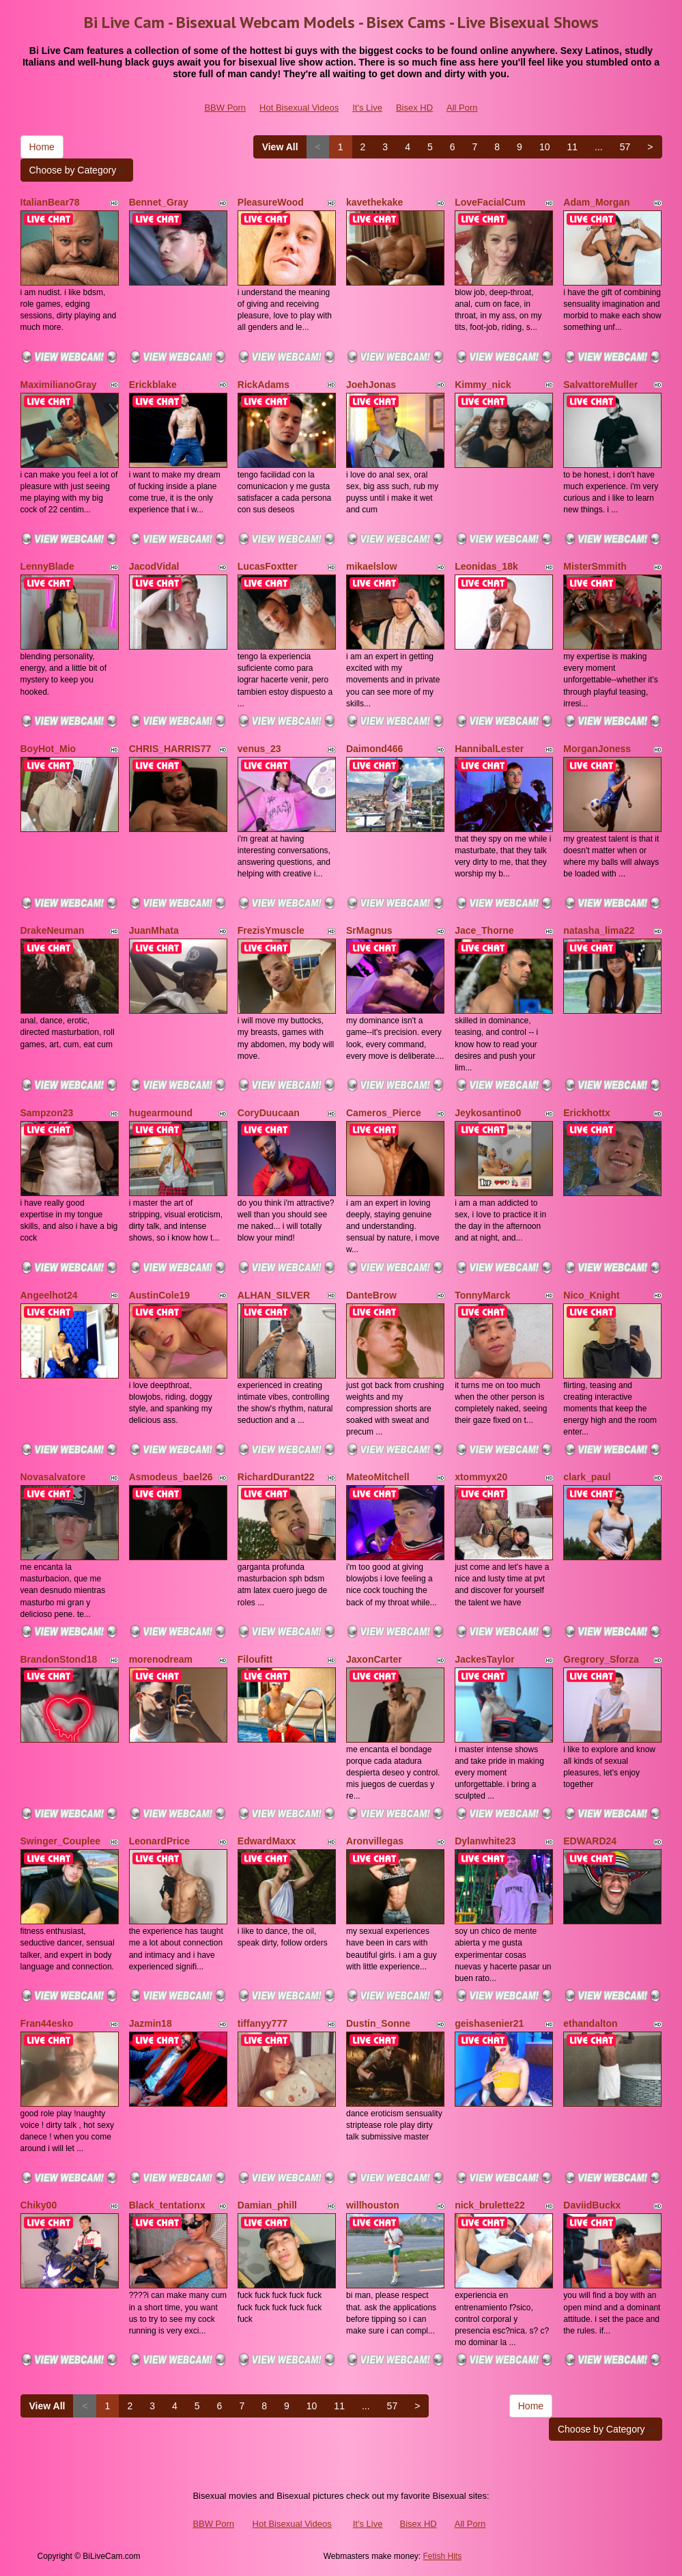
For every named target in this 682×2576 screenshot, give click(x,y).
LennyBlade (47, 566)
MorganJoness (597, 748)
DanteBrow (371, 1295)
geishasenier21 (489, 2023)
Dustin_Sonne (378, 2023)
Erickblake (153, 384)
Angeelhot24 (49, 1295)
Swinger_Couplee (60, 1841)
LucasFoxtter (268, 566)
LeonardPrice (159, 1841)
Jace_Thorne (484, 930)
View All (280, 146)
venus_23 (259, 748)
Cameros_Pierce (383, 1112)
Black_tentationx (167, 2205)
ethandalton (590, 2023)
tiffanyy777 (262, 2023)
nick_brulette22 (490, 2205)
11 (572, 146)
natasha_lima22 (598, 930)
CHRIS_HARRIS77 (170, 748)
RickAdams (263, 384)
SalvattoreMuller (600, 384)
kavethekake (374, 202)
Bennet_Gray (158, 202)
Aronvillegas (374, 1841)
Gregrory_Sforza (600, 1659)
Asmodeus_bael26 (171, 1476)
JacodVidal (154, 566)
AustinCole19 (159, 1295)
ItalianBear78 (50, 202)
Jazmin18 (150, 2023)
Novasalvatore (53, 1476)
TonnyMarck (482, 1295)
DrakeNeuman (52, 930)
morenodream (161, 1659)
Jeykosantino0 (488, 1112)
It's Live (367, 107)
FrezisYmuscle (271, 930)
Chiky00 (38, 2205)
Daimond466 (374, 748)
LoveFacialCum (490, 202)
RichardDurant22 (276, 1476)
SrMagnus (369, 930)
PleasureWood (271, 202)
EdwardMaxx (267, 1841)
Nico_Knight (591, 1295)
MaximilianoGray (58, 384)
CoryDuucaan (269, 1112)
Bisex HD (414, 107)
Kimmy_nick (483, 384)
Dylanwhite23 (485, 1841)
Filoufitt (255, 1659)
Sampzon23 (47, 1112)
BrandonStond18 (59, 1659)
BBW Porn (225, 107)
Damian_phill (267, 2205)
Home (42, 146)
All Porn (462, 107)
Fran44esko (47, 2023)
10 (544, 146)
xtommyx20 (481, 1476)
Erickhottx (586, 1112)
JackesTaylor (485, 1659)
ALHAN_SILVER (274, 1295)
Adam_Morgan (596, 202)
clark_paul (586, 1476)
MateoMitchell (378, 1476)
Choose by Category (77, 170)
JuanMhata (154, 930)
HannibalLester (489, 748)
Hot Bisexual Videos (299, 107)
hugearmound (161, 1112)
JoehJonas (371, 384)
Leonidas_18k (486, 566)
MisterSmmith (595, 566)
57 (625, 146)
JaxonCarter (374, 1659)
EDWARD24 (589, 1841)
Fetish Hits (442, 2556)
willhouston (372, 2205)
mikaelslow (371, 566)
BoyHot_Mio (48, 748)
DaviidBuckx (592, 2205)
